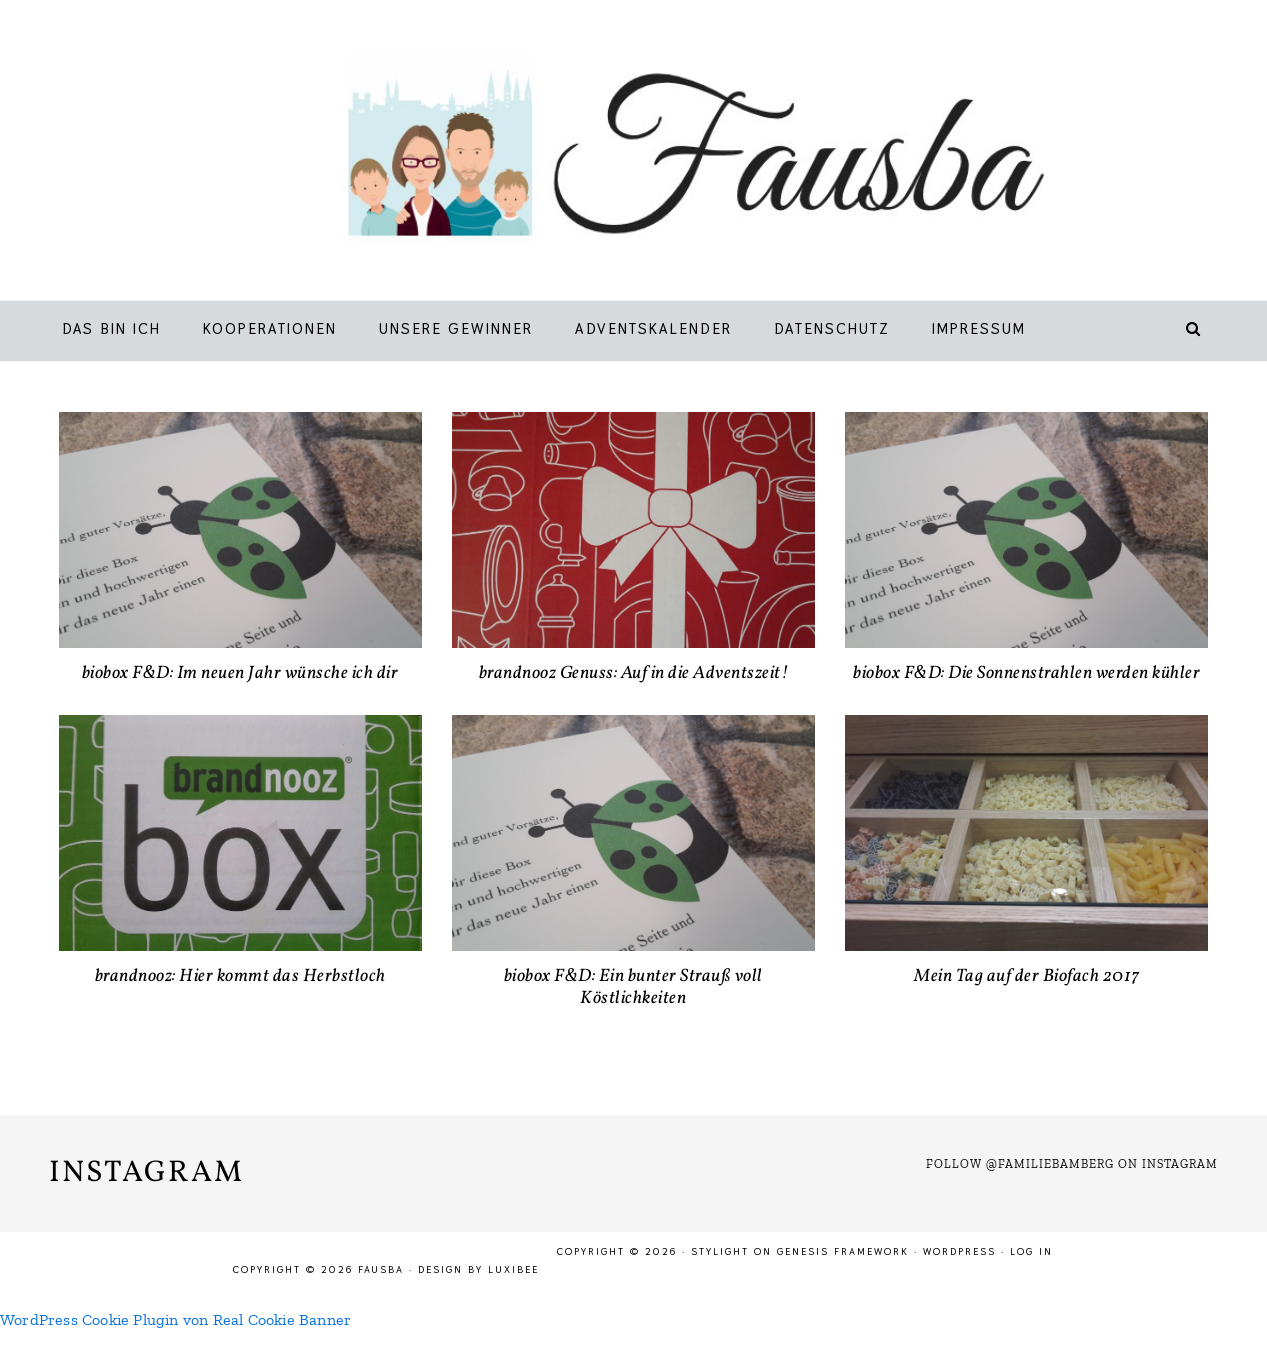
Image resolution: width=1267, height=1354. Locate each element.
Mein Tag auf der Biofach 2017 (1027, 976)
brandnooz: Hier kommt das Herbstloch (240, 976)
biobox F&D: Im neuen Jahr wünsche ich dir (240, 673)
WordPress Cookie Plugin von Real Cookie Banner (175, 1319)
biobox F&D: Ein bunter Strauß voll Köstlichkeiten (633, 987)
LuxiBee (513, 1269)
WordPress (959, 1251)
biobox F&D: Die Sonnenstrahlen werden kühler (1026, 673)
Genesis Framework (843, 1251)
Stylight (720, 1251)
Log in (1031, 1251)
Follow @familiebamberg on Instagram (1072, 1164)
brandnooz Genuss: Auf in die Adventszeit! (634, 673)
